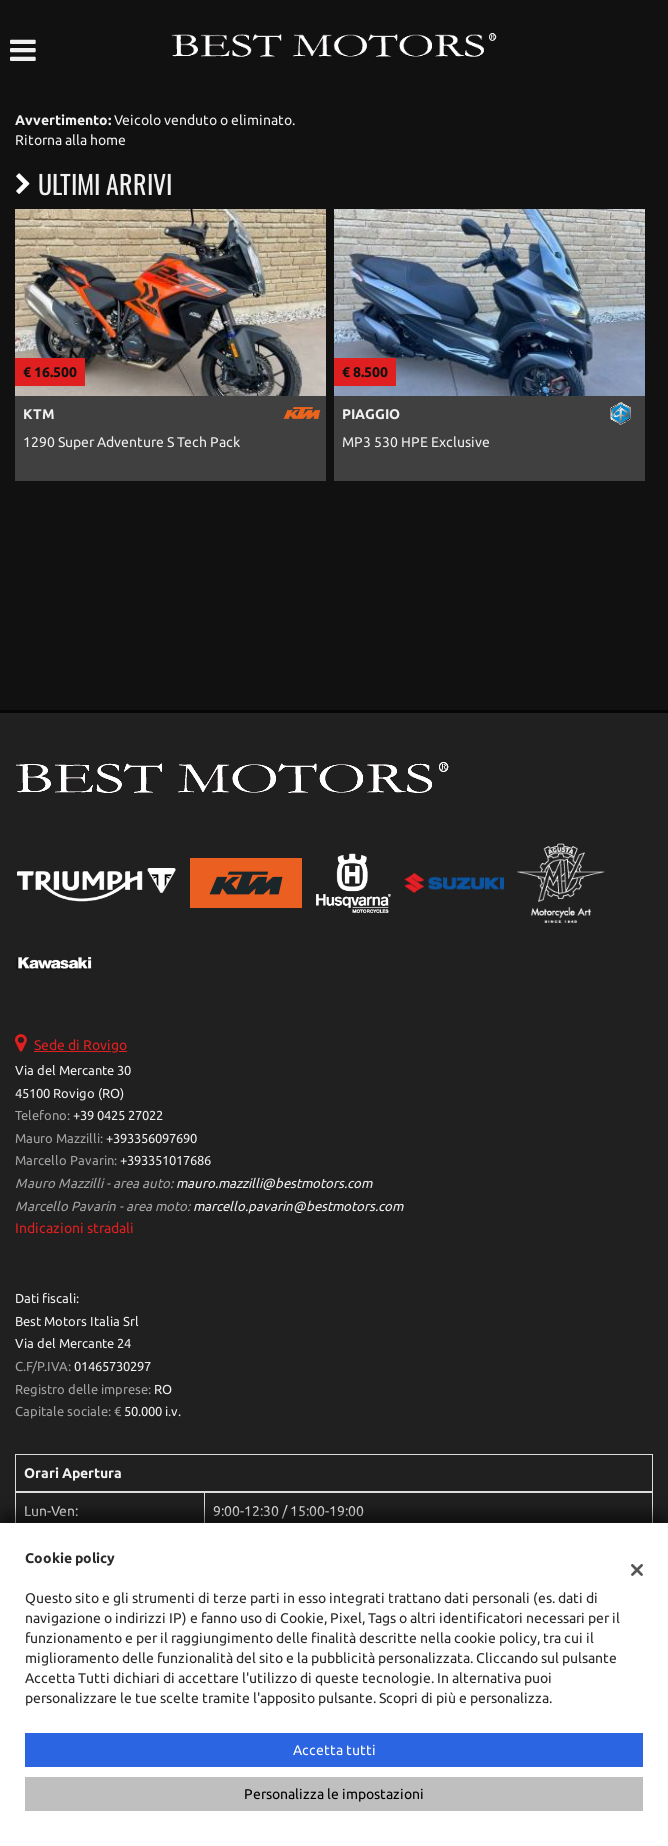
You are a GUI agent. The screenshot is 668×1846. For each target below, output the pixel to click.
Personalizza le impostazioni (334, 1794)
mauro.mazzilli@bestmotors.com (274, 1183)
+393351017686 (165, 1160)
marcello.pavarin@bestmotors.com (298, 1206)
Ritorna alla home (70, 140)
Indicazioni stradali (74, 1228)
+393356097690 (151, 1138)
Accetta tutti (334, 1750)
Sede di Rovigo (80, 1045)
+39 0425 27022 (118, 1115)
